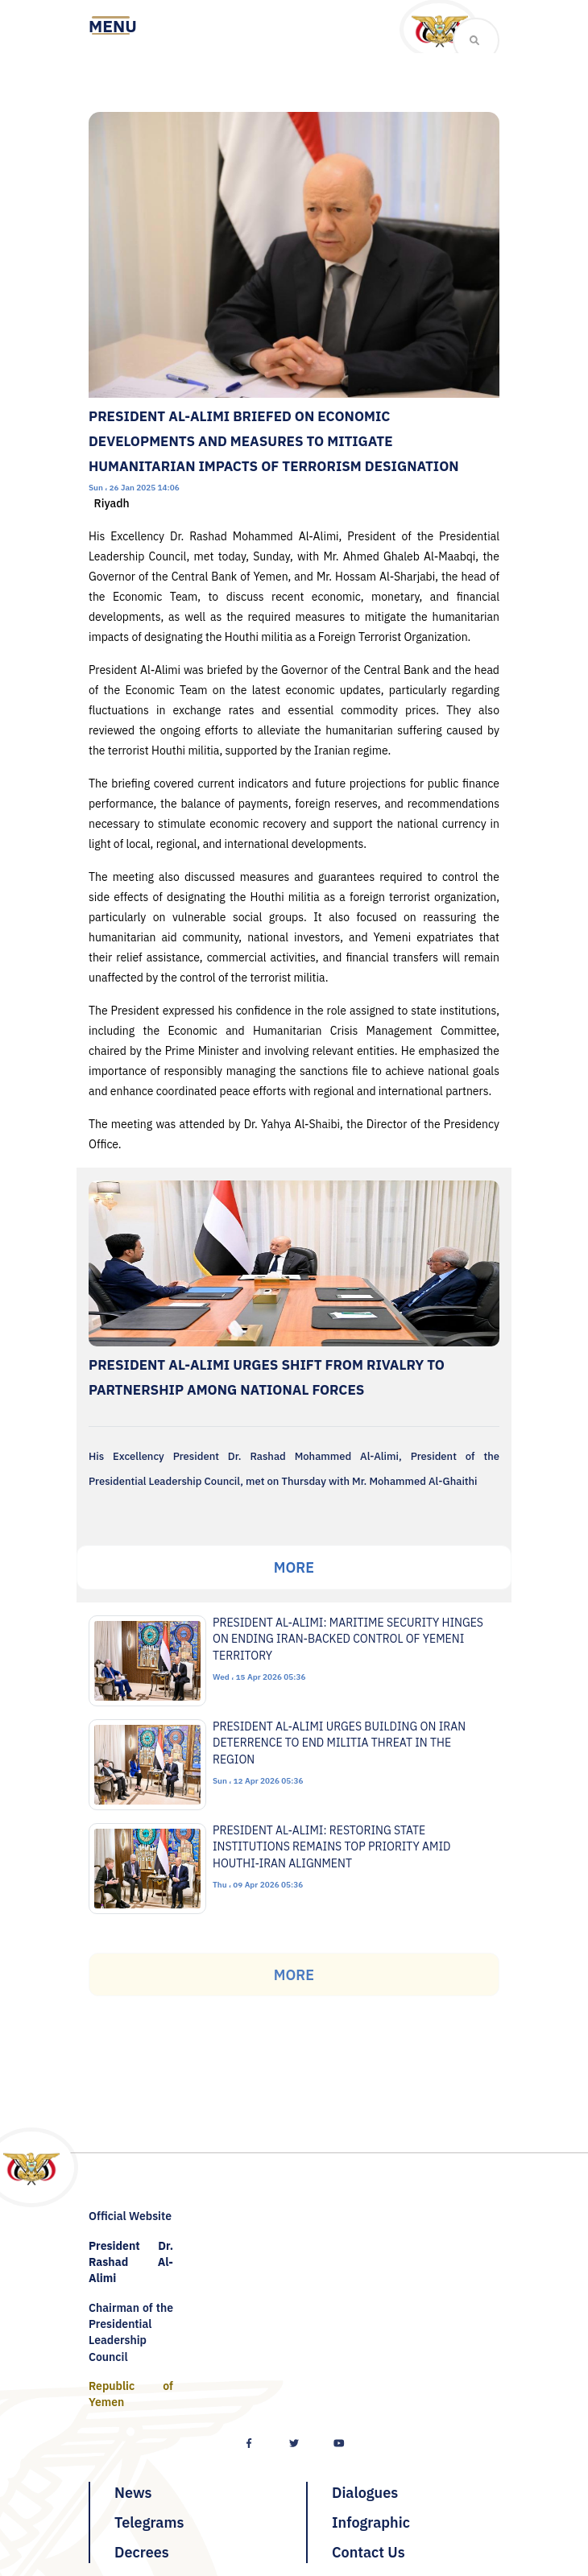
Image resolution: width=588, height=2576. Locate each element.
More (294, 1567)
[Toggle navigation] (113, 26)
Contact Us (368, 2552)
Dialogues (365, 2493)
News (133, 2493)
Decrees (141, 2552)
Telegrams (149, 2522)
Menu (113, 26)
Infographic (371, 2522)
